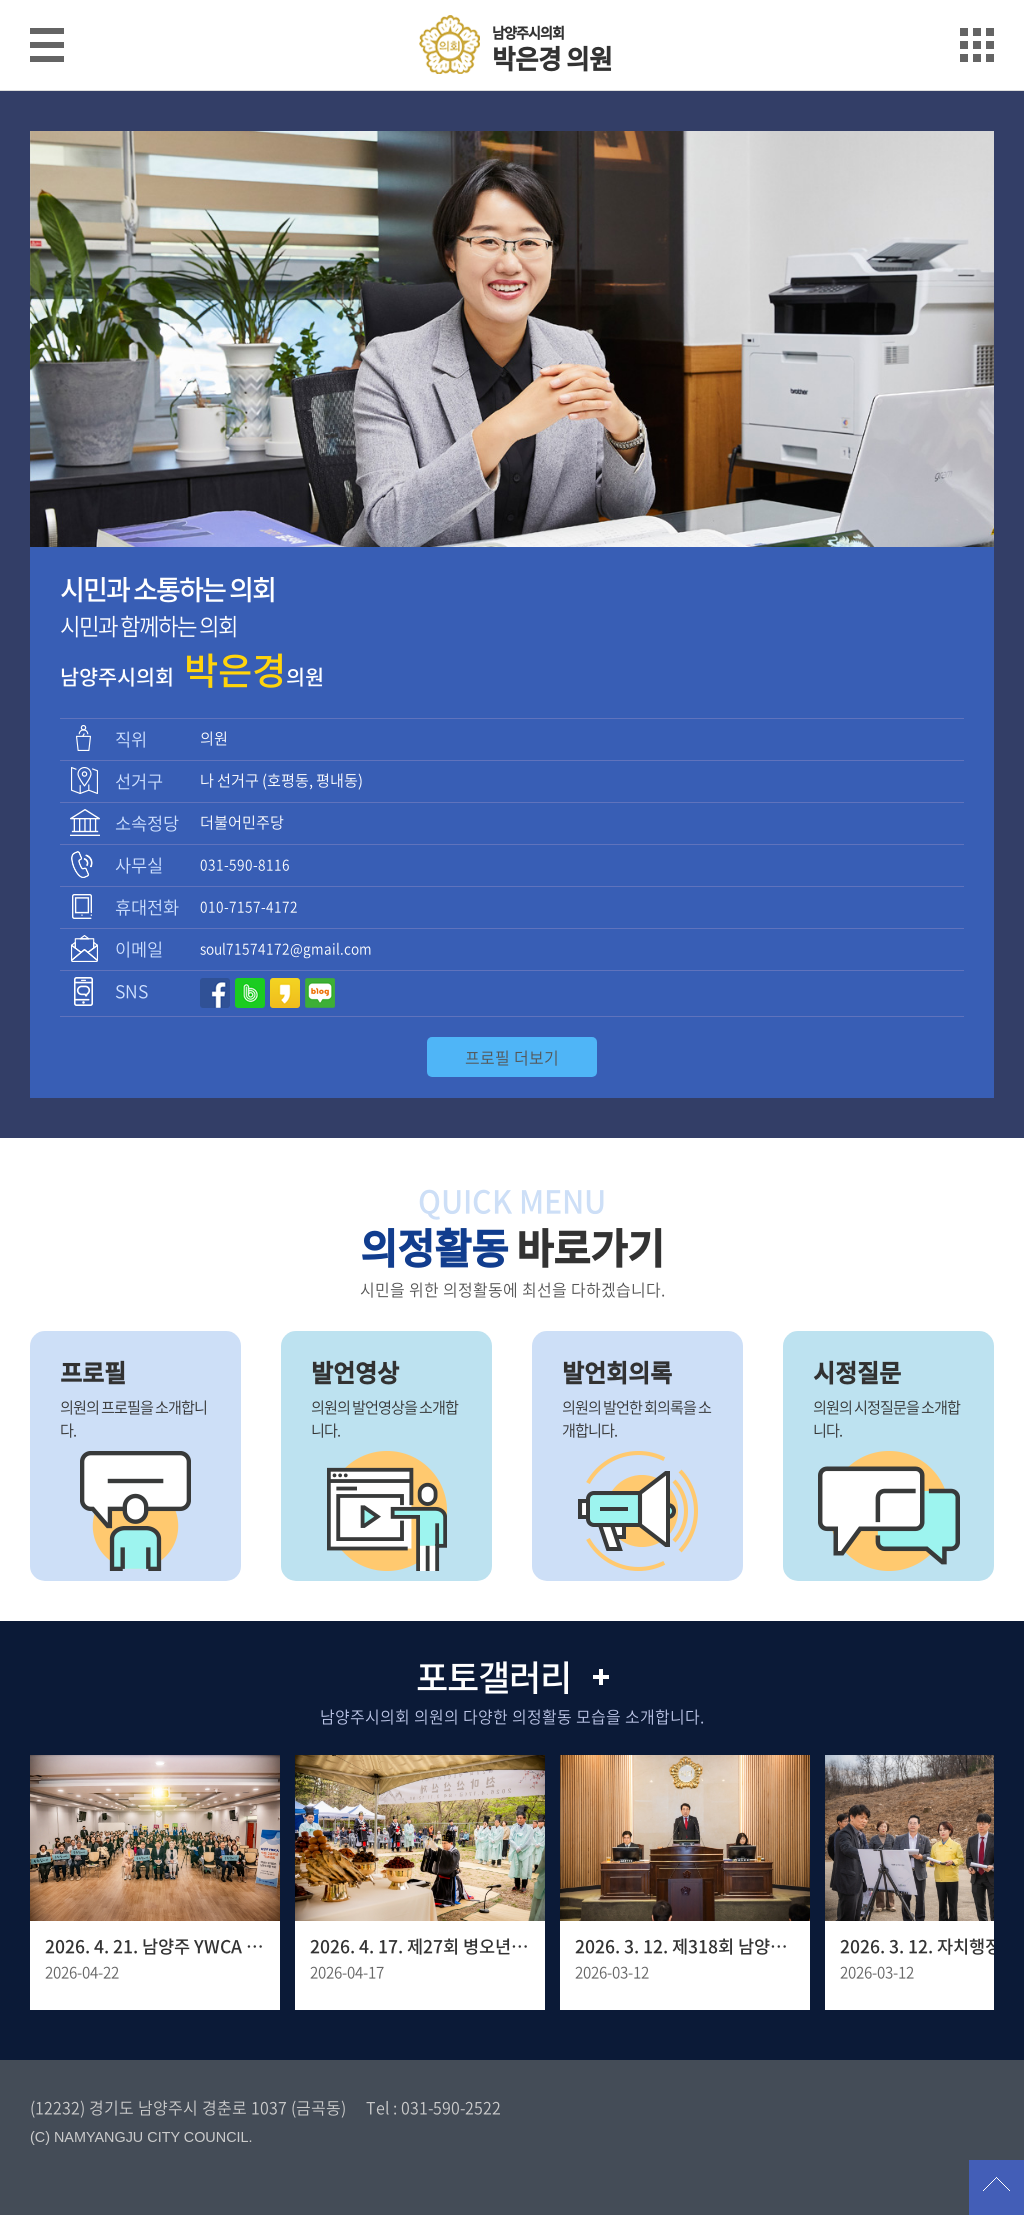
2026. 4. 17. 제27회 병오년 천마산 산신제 (420, 1946)
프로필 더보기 (512, 1057)
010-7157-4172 (249, 906)
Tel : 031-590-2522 (433, 2107)
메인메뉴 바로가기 (512, 1)
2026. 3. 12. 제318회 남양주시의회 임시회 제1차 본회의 (685, 1946)
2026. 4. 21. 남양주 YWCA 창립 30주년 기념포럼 (155, 1946)
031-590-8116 (245, 864)
